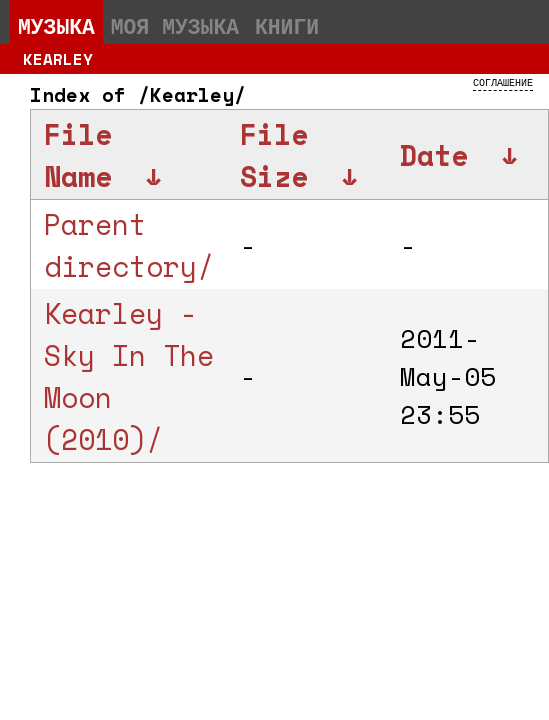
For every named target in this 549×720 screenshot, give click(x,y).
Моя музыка (175, 26)
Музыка (56, 26)
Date (434, 155)
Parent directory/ (129, 245)
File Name (78, 155)
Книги (287, 26)
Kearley (58, 59)
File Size (274, 155)
